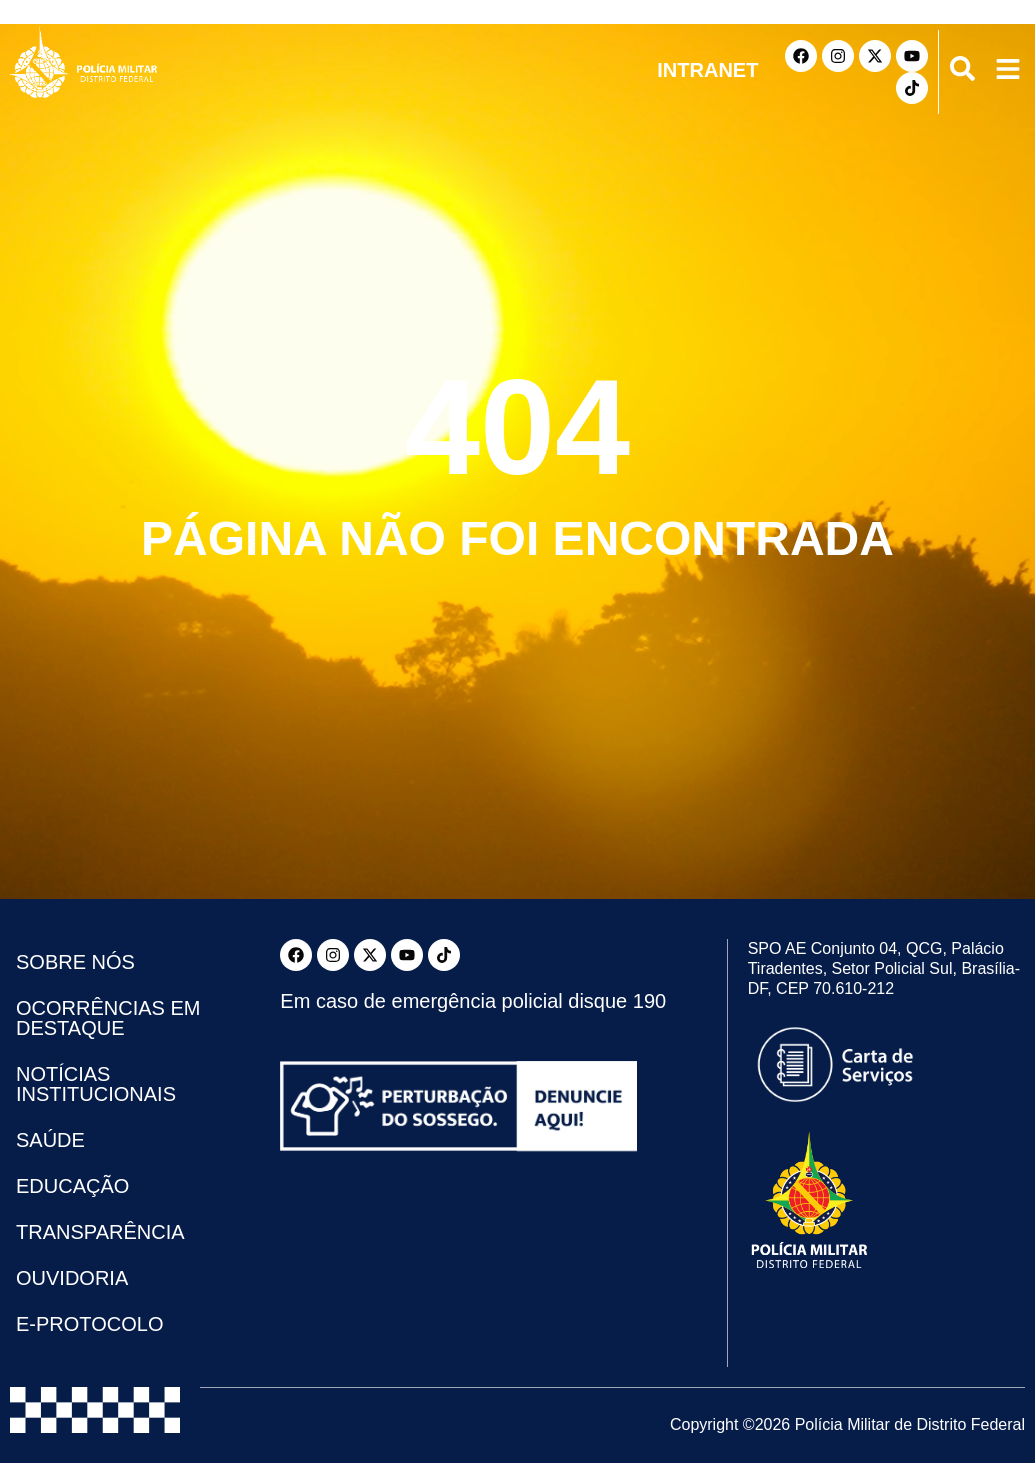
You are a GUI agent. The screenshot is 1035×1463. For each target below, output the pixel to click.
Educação (72, 1186)
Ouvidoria (72, 1278)
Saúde (50, 1140)
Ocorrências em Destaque (108, 1018)
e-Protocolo (89, 1324)
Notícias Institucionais (96, 1084)
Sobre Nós (75, 962)
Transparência (100, 1232)
